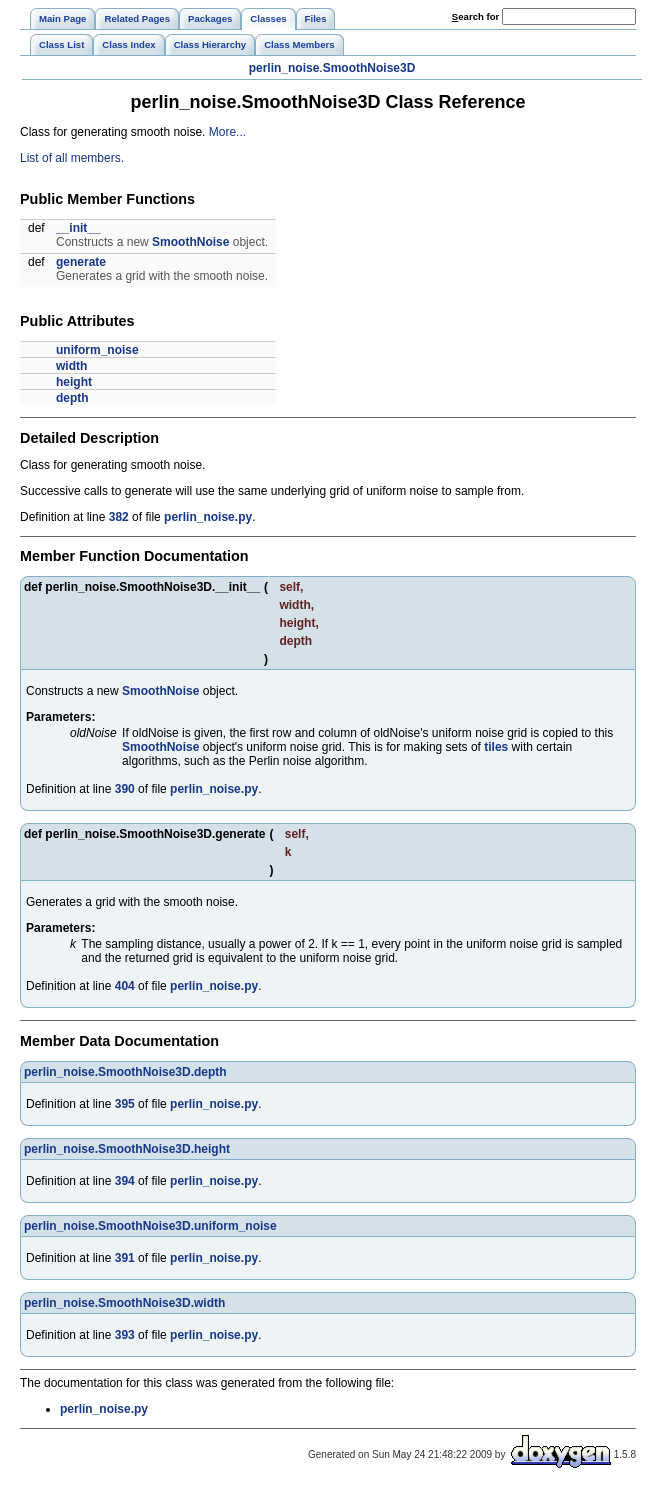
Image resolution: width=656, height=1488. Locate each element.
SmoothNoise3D (369, 68)
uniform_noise (97, 350)
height (74, 382)
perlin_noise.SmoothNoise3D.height (127, 1149)
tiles (496, 747)
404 (125, 986)
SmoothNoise (190, 242)
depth (72, 398)
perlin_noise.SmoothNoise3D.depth (125, 1072)
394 (125, 1181)
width (71, 366)
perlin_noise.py (208, 517)
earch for (475, 16)
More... (227, 132)
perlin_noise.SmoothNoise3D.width (124, 1303)
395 (125, 1104)
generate (81, 262)
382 (119, 517)
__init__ (78, 228)
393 (125, 1335)
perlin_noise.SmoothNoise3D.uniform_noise (150, 1226)
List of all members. (72, 158)
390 (125, 789)
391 (125, 1258)
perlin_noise (284, 68)
